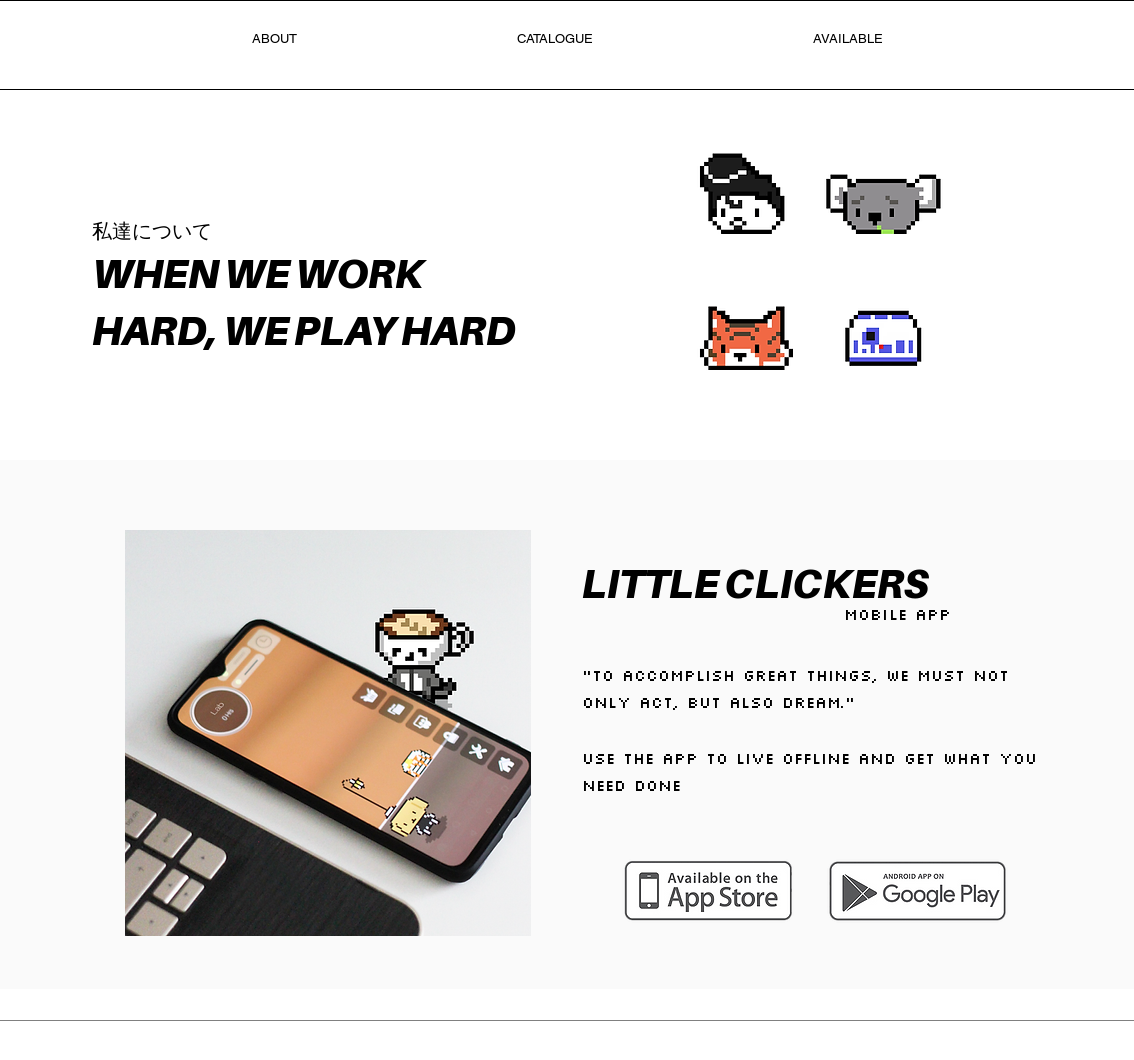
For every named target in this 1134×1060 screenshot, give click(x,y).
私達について (152, 231)
